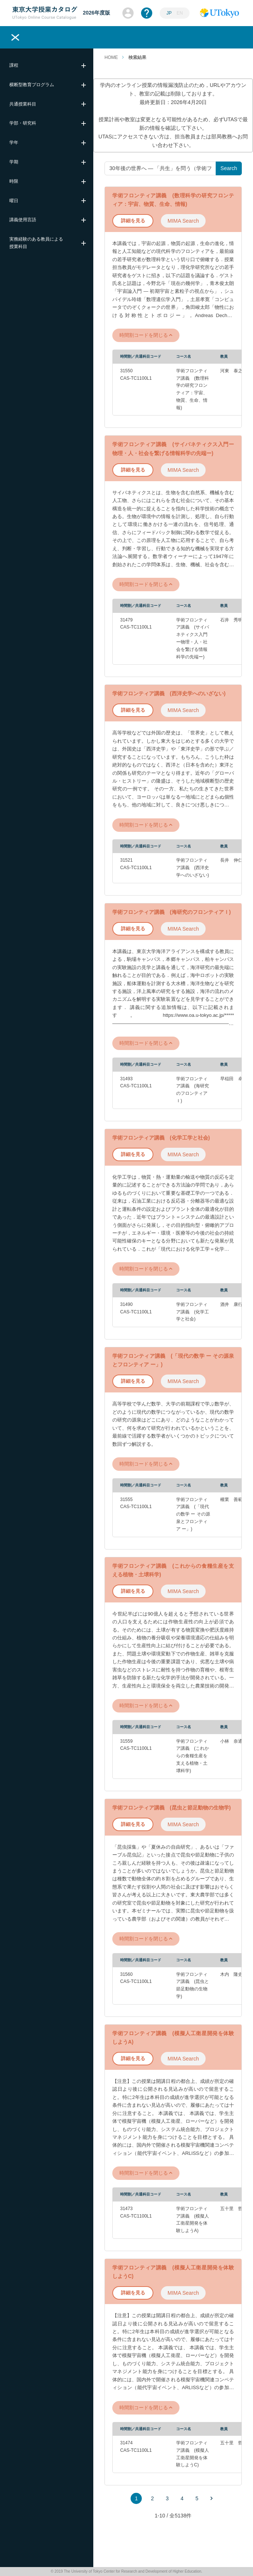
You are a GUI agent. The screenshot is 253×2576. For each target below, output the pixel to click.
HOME (111, 57)
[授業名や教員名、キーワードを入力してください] (160, 168)
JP (169, 13)
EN (180, 13)
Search (229, 168)
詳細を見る (133, 220)
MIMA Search (183, 221)
